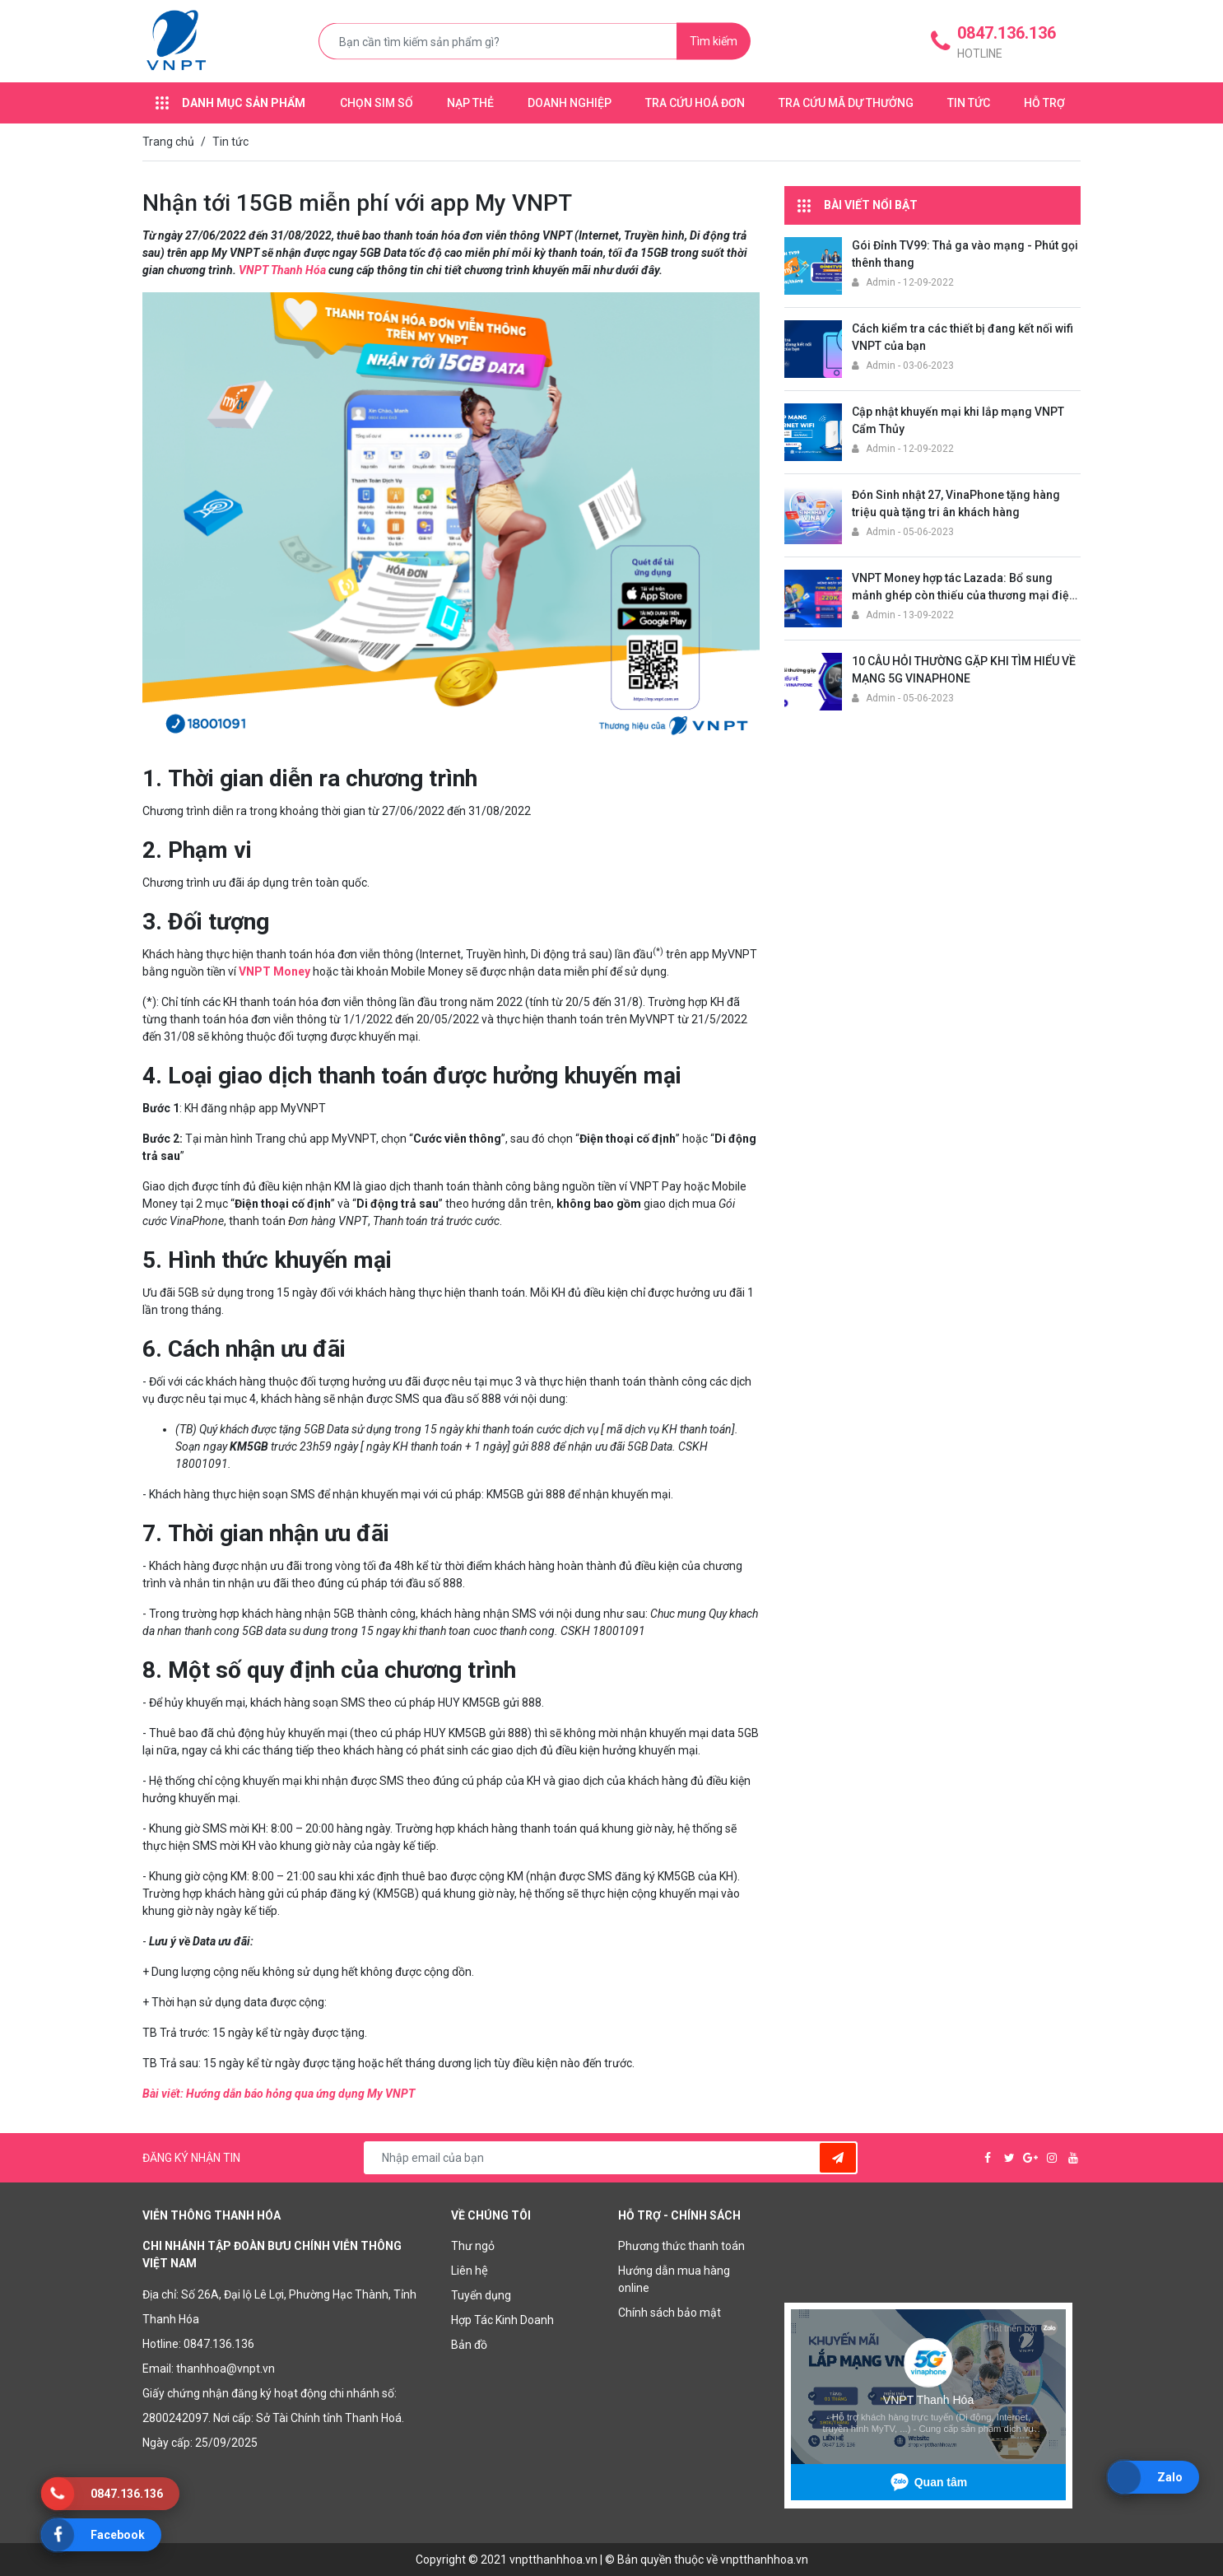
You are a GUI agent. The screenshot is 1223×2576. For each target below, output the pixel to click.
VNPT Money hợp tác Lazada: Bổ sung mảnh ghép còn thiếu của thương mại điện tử (964, 595)
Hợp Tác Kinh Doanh (502, 2320)
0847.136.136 (219, 2343)
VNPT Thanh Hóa (282, 270)
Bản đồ (469, 2344)
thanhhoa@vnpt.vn (225, 2368)
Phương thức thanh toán (681, 2245)
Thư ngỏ (473, 2245)
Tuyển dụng (481, 2295)
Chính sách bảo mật (669, 2312)
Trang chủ (168, 141)
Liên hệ (469, 2270)
